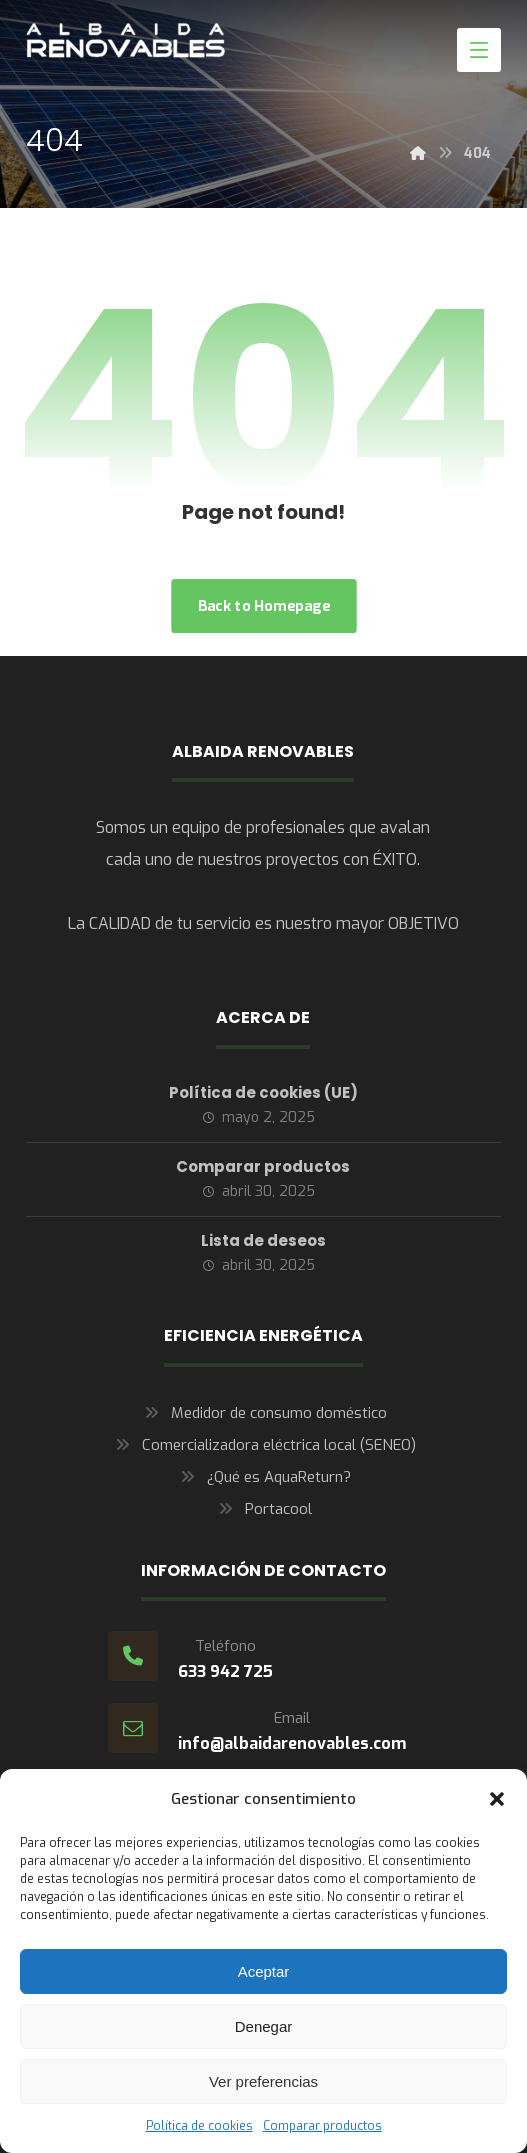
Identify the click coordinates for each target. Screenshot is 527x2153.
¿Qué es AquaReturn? (263, 1477)
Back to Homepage (263, 605)
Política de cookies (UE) (263, 1092)
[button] (497, 1799)
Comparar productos (322, 2126)
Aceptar (264, 1971)
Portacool (263, 1509)
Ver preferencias (263, 2081)
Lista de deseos (263, 1240)
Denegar (264, 2026)
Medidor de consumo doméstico (263, 1413)
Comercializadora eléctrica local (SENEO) (263, 1445)
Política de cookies (199, 2126)
